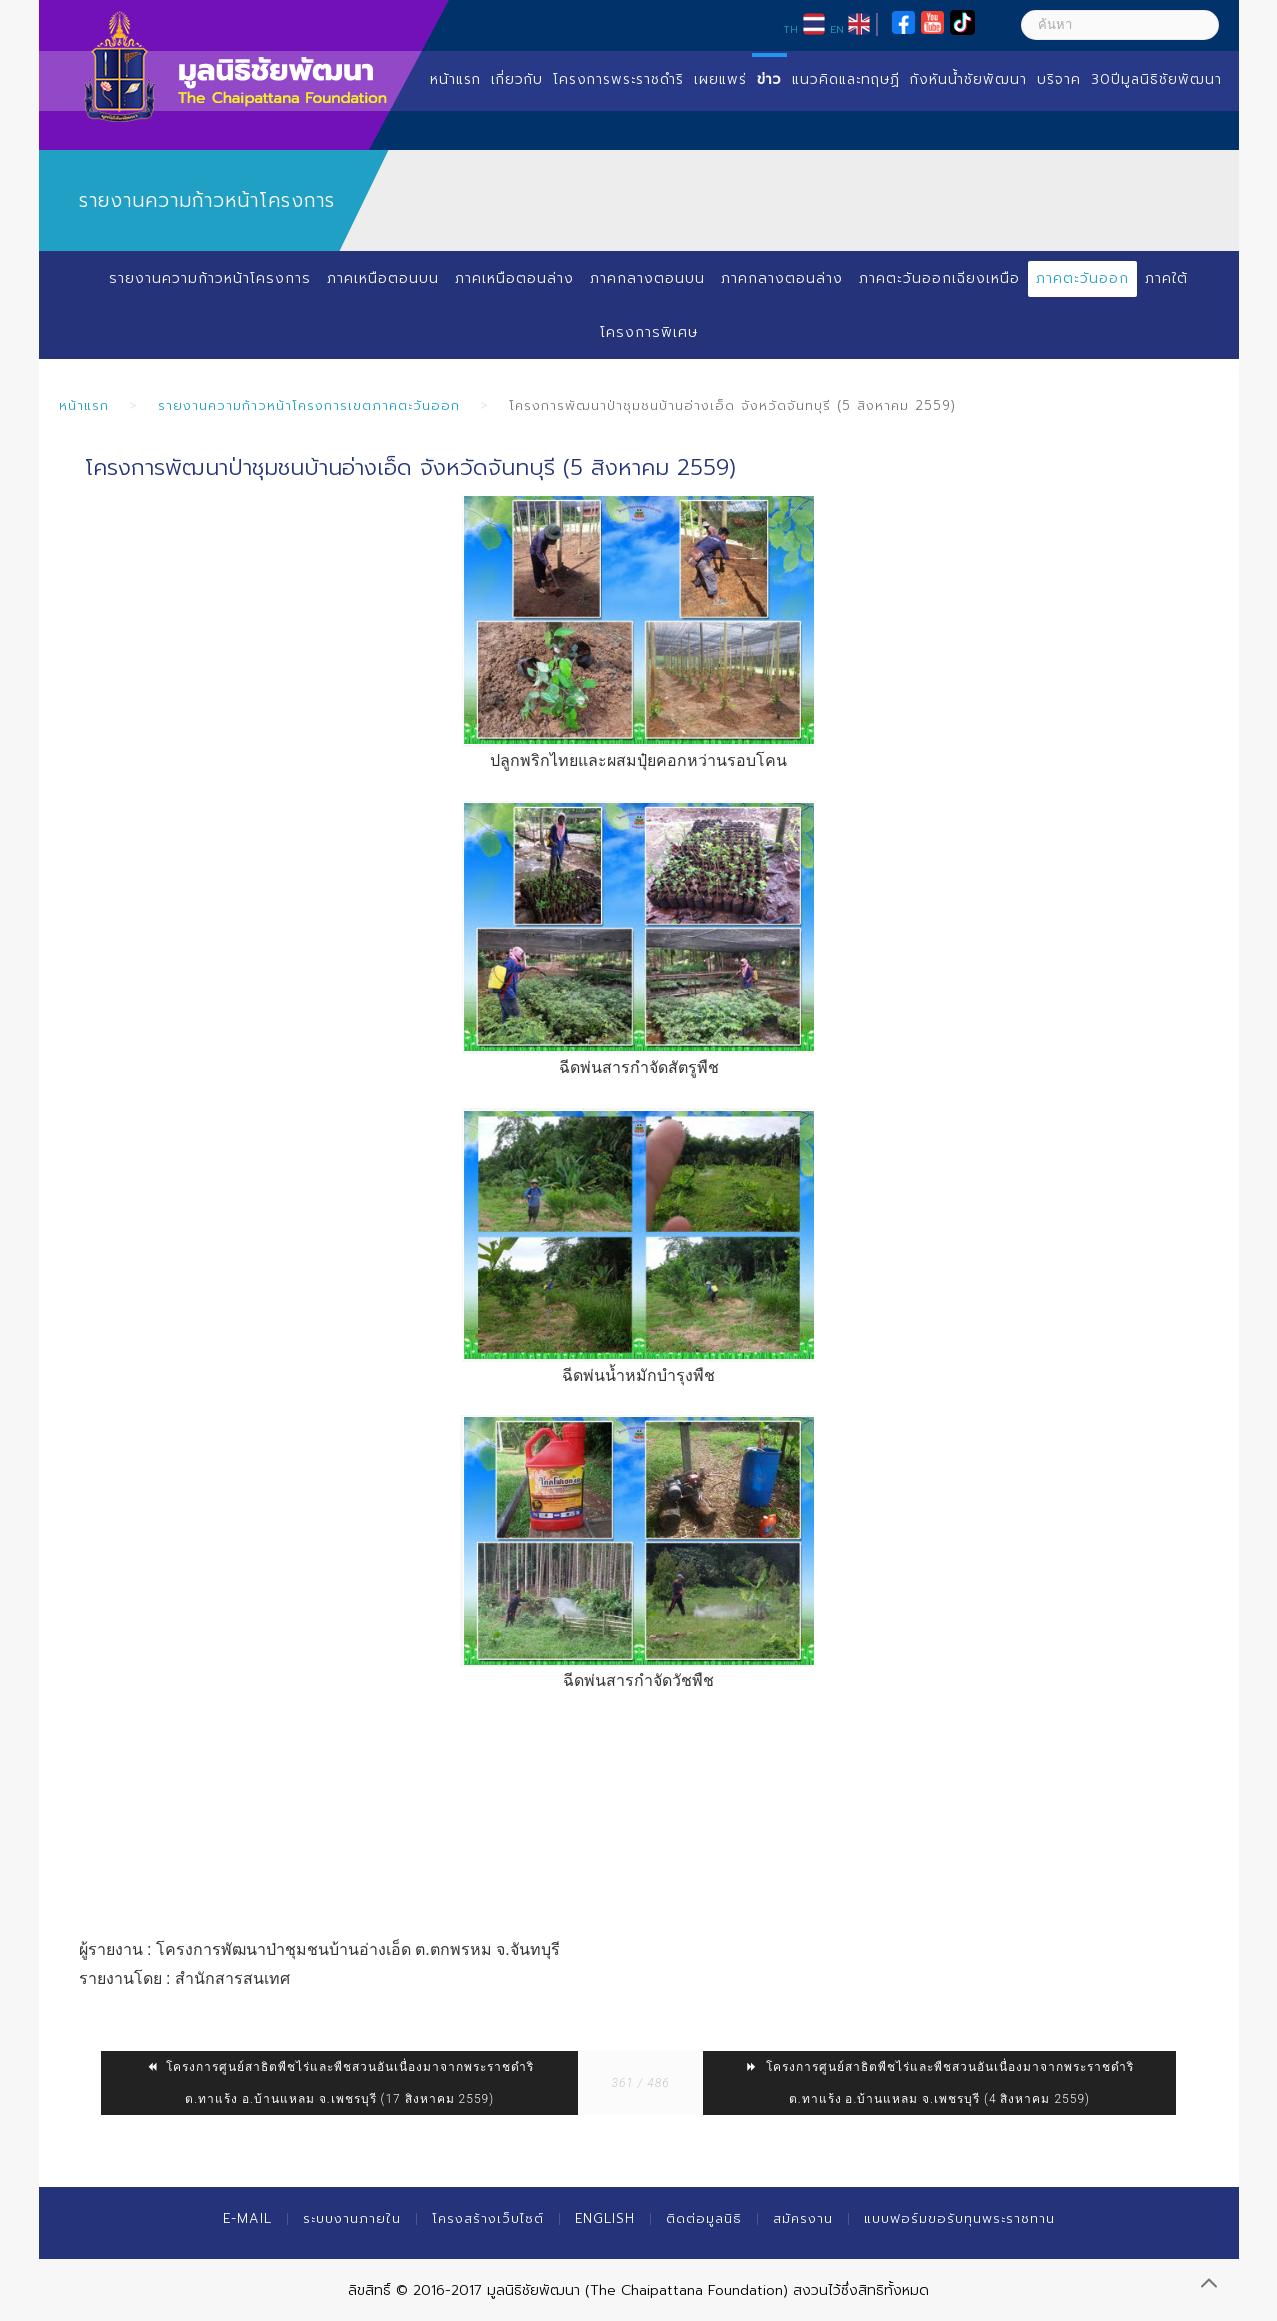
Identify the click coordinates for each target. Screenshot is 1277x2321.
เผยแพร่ (720, 79)
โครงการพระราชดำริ (618, 79)
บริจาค (1059, 79)
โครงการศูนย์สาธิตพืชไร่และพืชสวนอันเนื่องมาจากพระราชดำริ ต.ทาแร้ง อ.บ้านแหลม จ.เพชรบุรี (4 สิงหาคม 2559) (939, 2083)
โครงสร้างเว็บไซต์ (488, 2218)
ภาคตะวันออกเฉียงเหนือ (939, 278)
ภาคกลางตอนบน (647, 278)
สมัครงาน (803, 2218)
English (605, 2218)
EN (837, 29)
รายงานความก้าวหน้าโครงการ (210, 278)
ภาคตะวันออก (1082, 278)
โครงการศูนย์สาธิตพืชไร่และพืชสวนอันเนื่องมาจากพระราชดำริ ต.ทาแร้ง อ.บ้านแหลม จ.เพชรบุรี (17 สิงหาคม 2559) (339, 2083)
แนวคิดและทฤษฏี (846, 79)
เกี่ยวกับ (517, 79)
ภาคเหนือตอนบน (383, 278)
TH (790, 29)
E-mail (247, 2218)
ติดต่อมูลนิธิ (704, 2218)
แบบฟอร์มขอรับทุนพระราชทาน (959, 2218)
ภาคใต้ (1166, 278)
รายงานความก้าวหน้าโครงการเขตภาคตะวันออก (309, 405)
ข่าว (769, 79)
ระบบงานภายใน (352, 2218)
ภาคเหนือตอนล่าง (514, 278)
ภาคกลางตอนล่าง (782, 278)
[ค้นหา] (1120, 25)
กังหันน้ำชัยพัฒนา (968, 79)
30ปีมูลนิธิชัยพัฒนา (1156, 79)
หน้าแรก (455, 79)
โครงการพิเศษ (649, 332)
